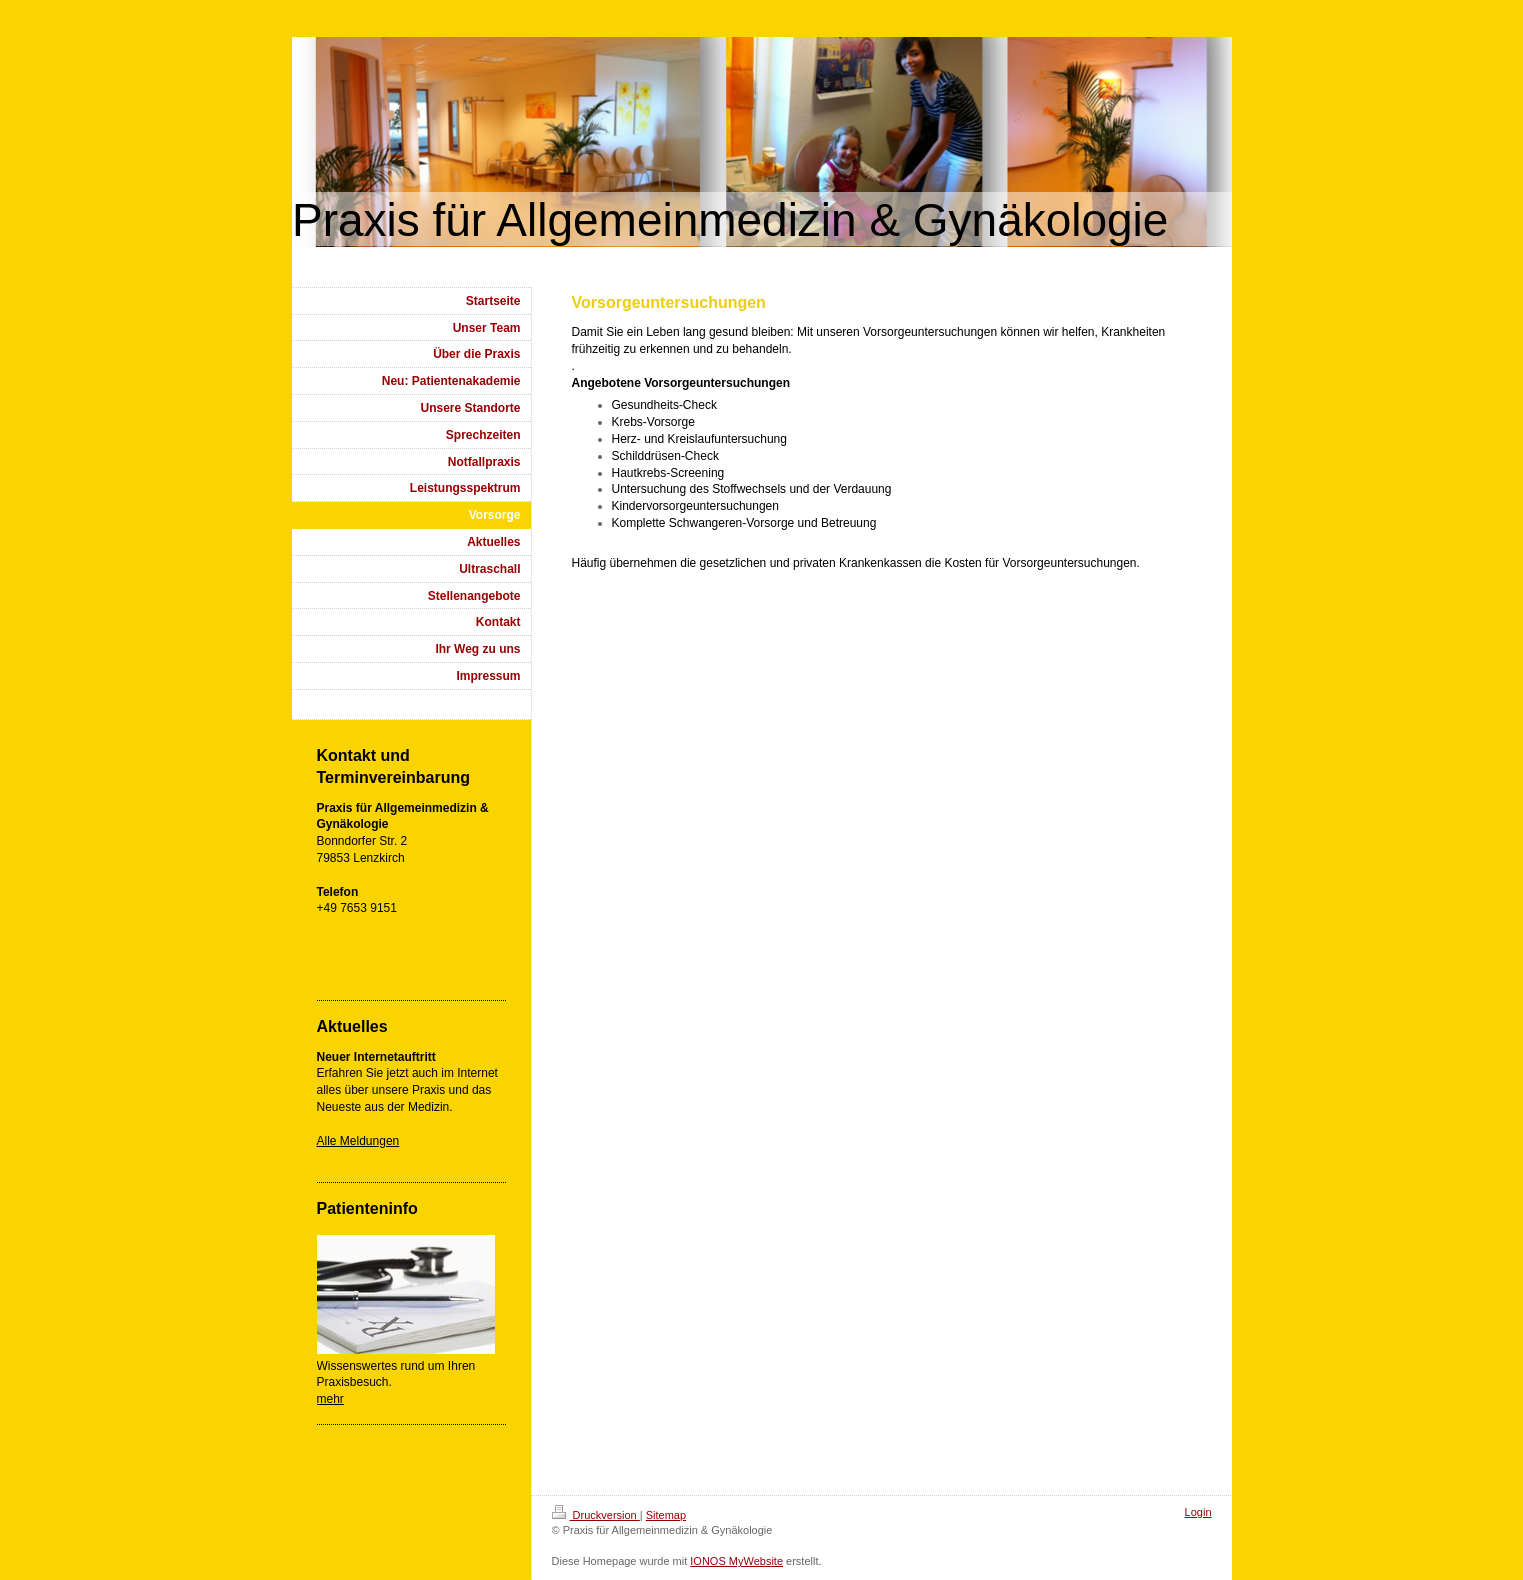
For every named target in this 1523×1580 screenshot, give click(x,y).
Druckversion (596, 1515)
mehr (330, 1399)
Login (1198, 1512)
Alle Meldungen (358, 1141)
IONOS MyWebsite (736, 1561)
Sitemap (666, 1515)
